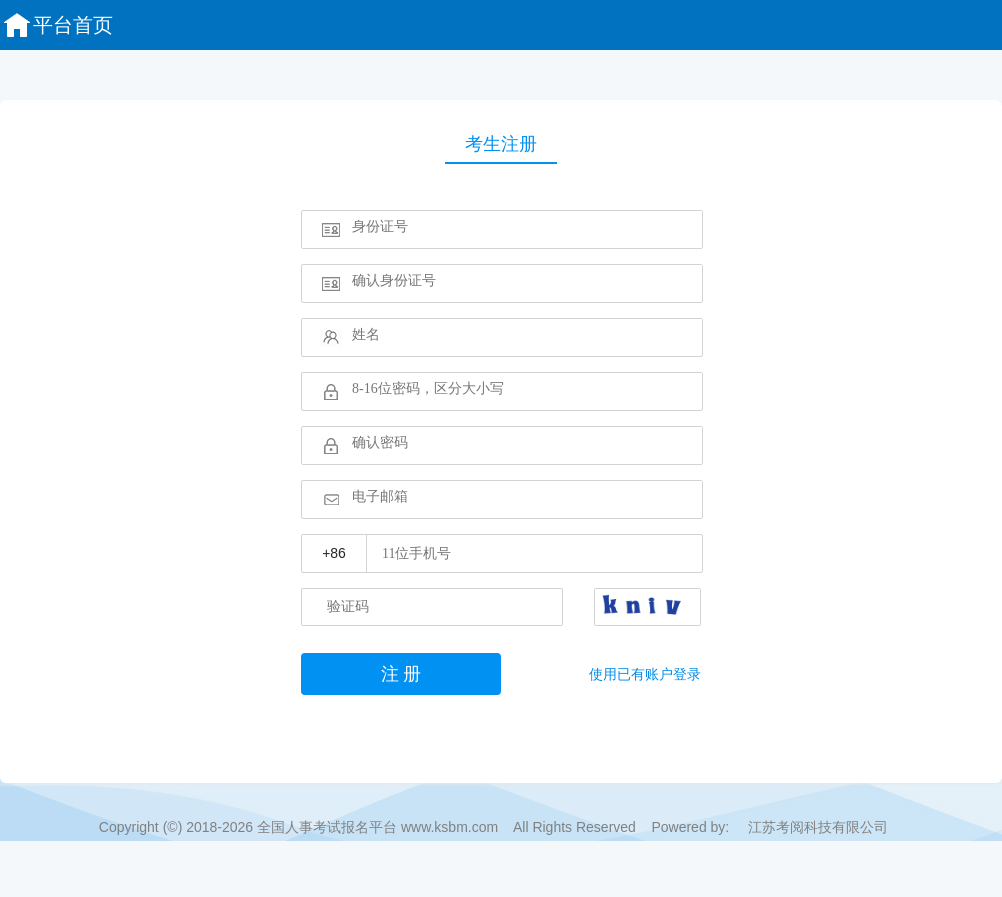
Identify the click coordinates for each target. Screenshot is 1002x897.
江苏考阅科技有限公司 (818, 827)
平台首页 (57, 25)
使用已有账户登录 (645, 674)
